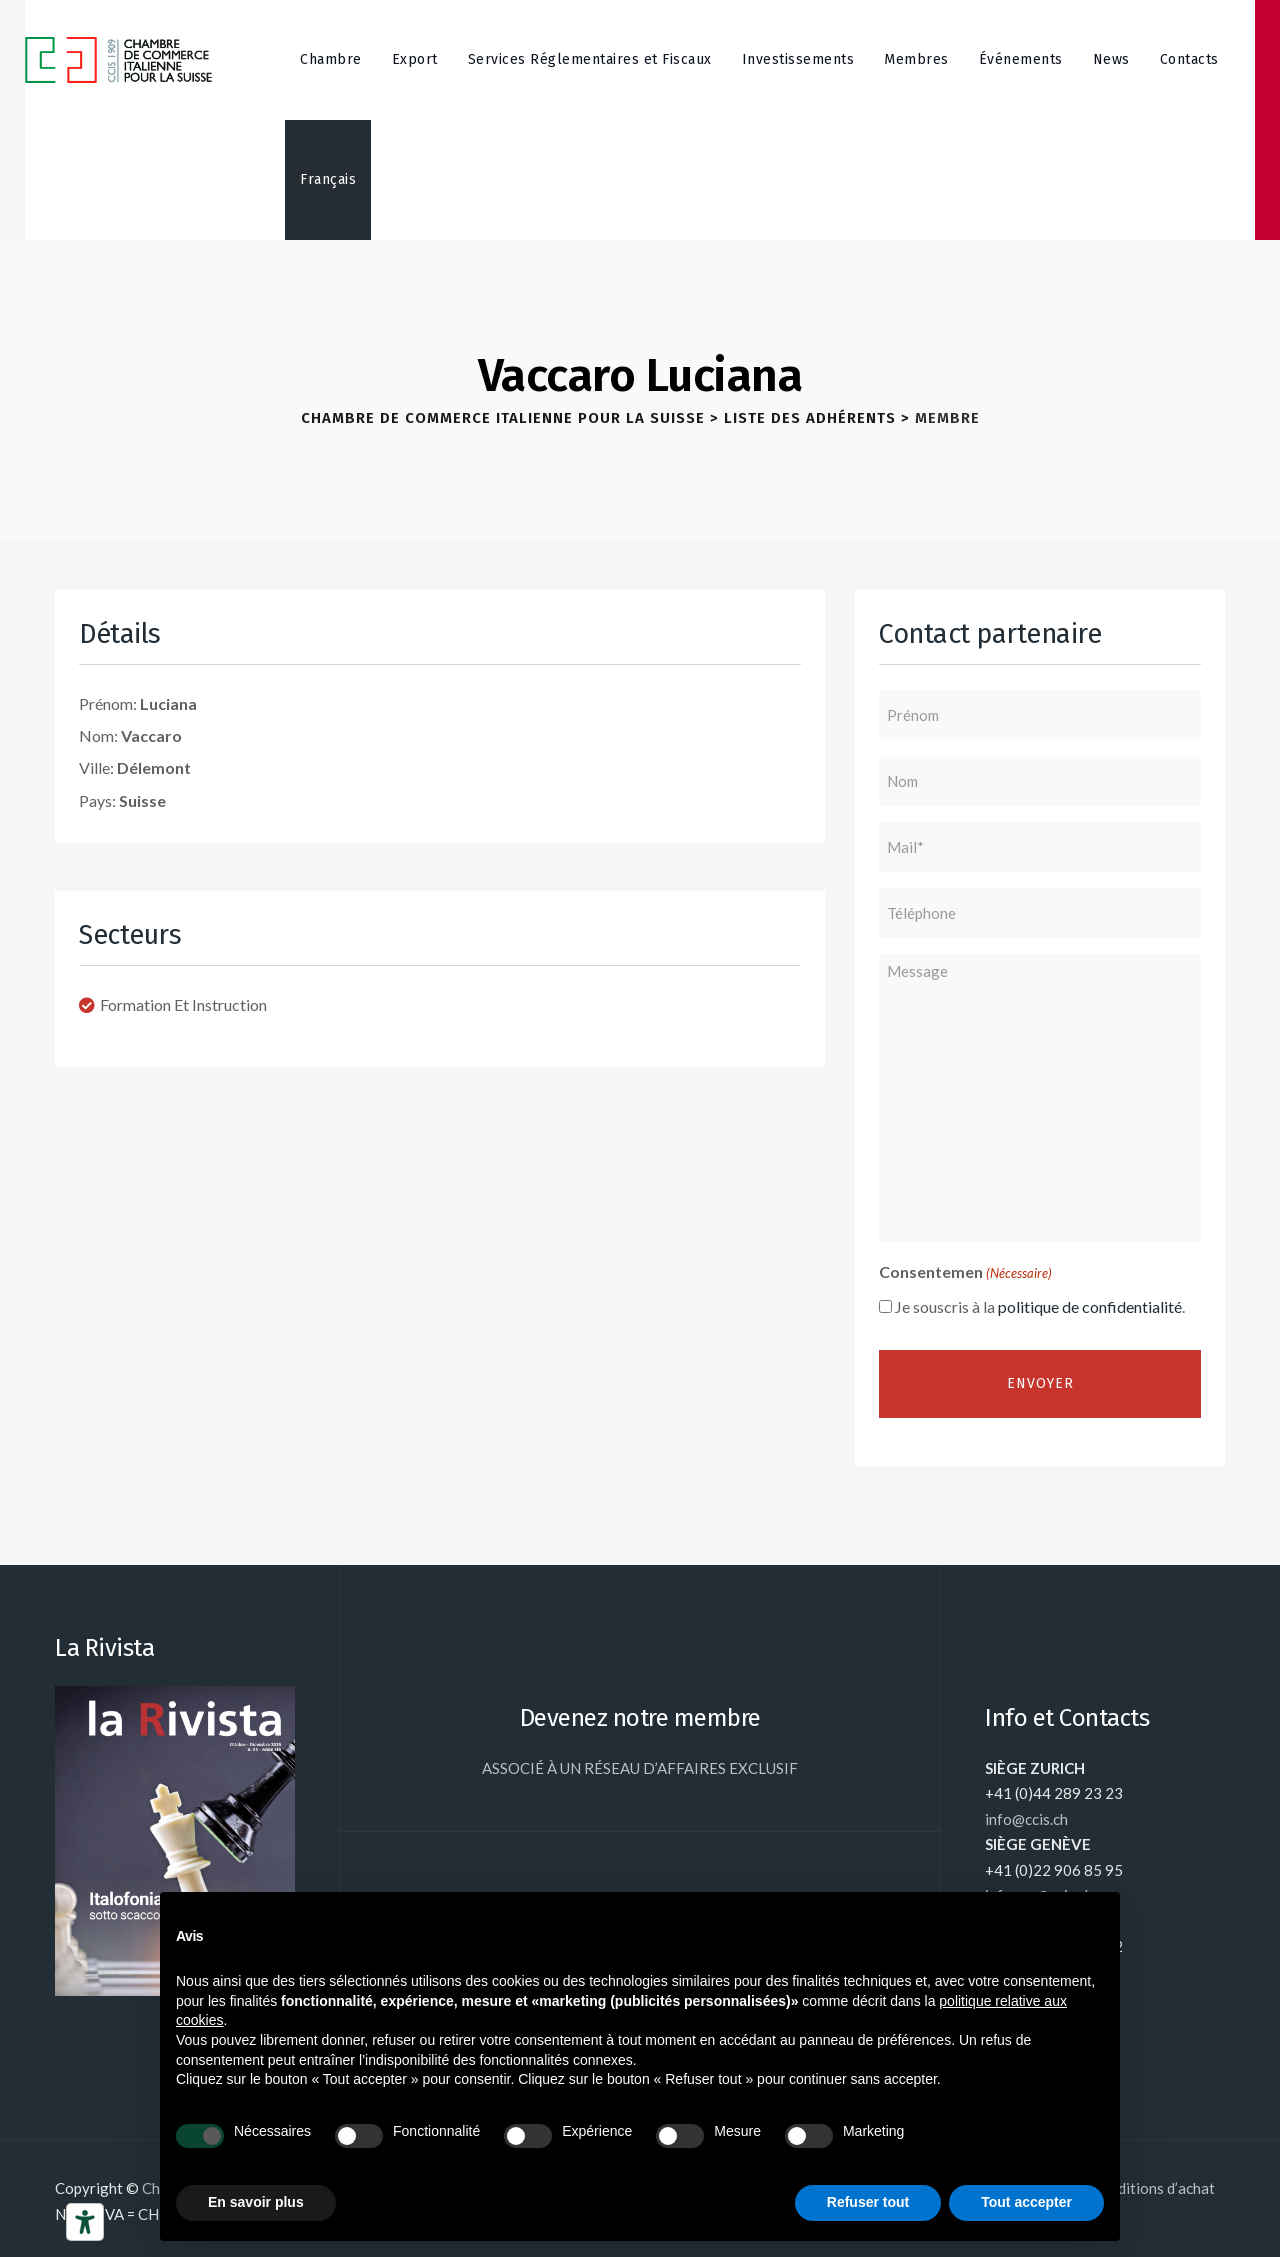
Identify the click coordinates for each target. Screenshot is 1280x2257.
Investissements (798, 59)
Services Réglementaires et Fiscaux (590, 59)
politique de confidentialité (1090, 1306)
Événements (1021, 59)
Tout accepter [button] (1026, 2202)
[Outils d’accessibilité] (85, 2222)
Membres (916, 59)
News (1111, 59)
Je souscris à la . (1040, 1306)
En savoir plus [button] (256, 2202)
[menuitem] (328, 180)
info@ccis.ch (1026, 1819)
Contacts (1189, 59)
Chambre (331, 59)
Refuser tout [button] (868, 2202)
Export (415, 59)
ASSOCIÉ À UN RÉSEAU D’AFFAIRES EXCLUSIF (640, 1768)
